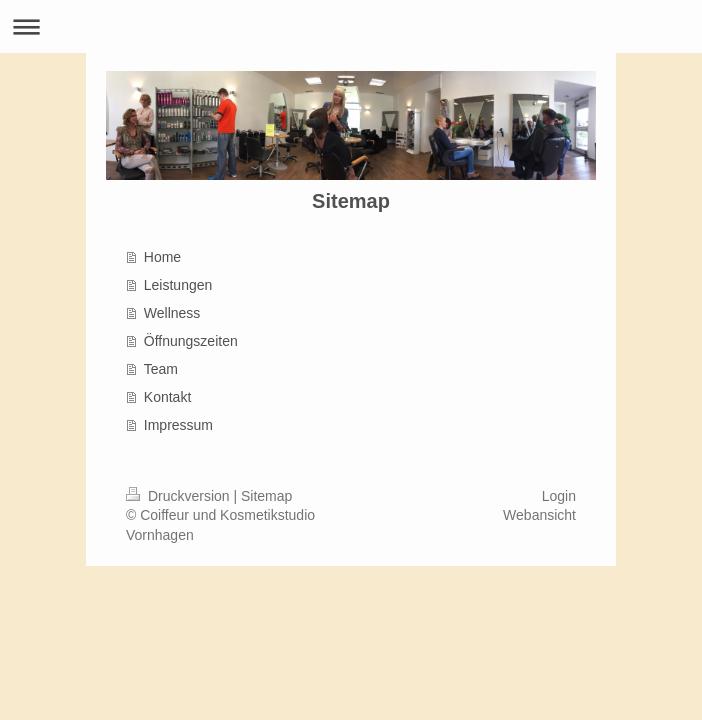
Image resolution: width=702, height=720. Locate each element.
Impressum (178, 425)
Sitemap (266, 496)
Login (559, 496)
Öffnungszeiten (191, 341)
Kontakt (167, 397)
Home (162, 257)
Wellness (172, 313)
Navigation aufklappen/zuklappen (351, 26)
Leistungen (178, 285)
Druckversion (179, 496)
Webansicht (539, 515)
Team (161, 369)
